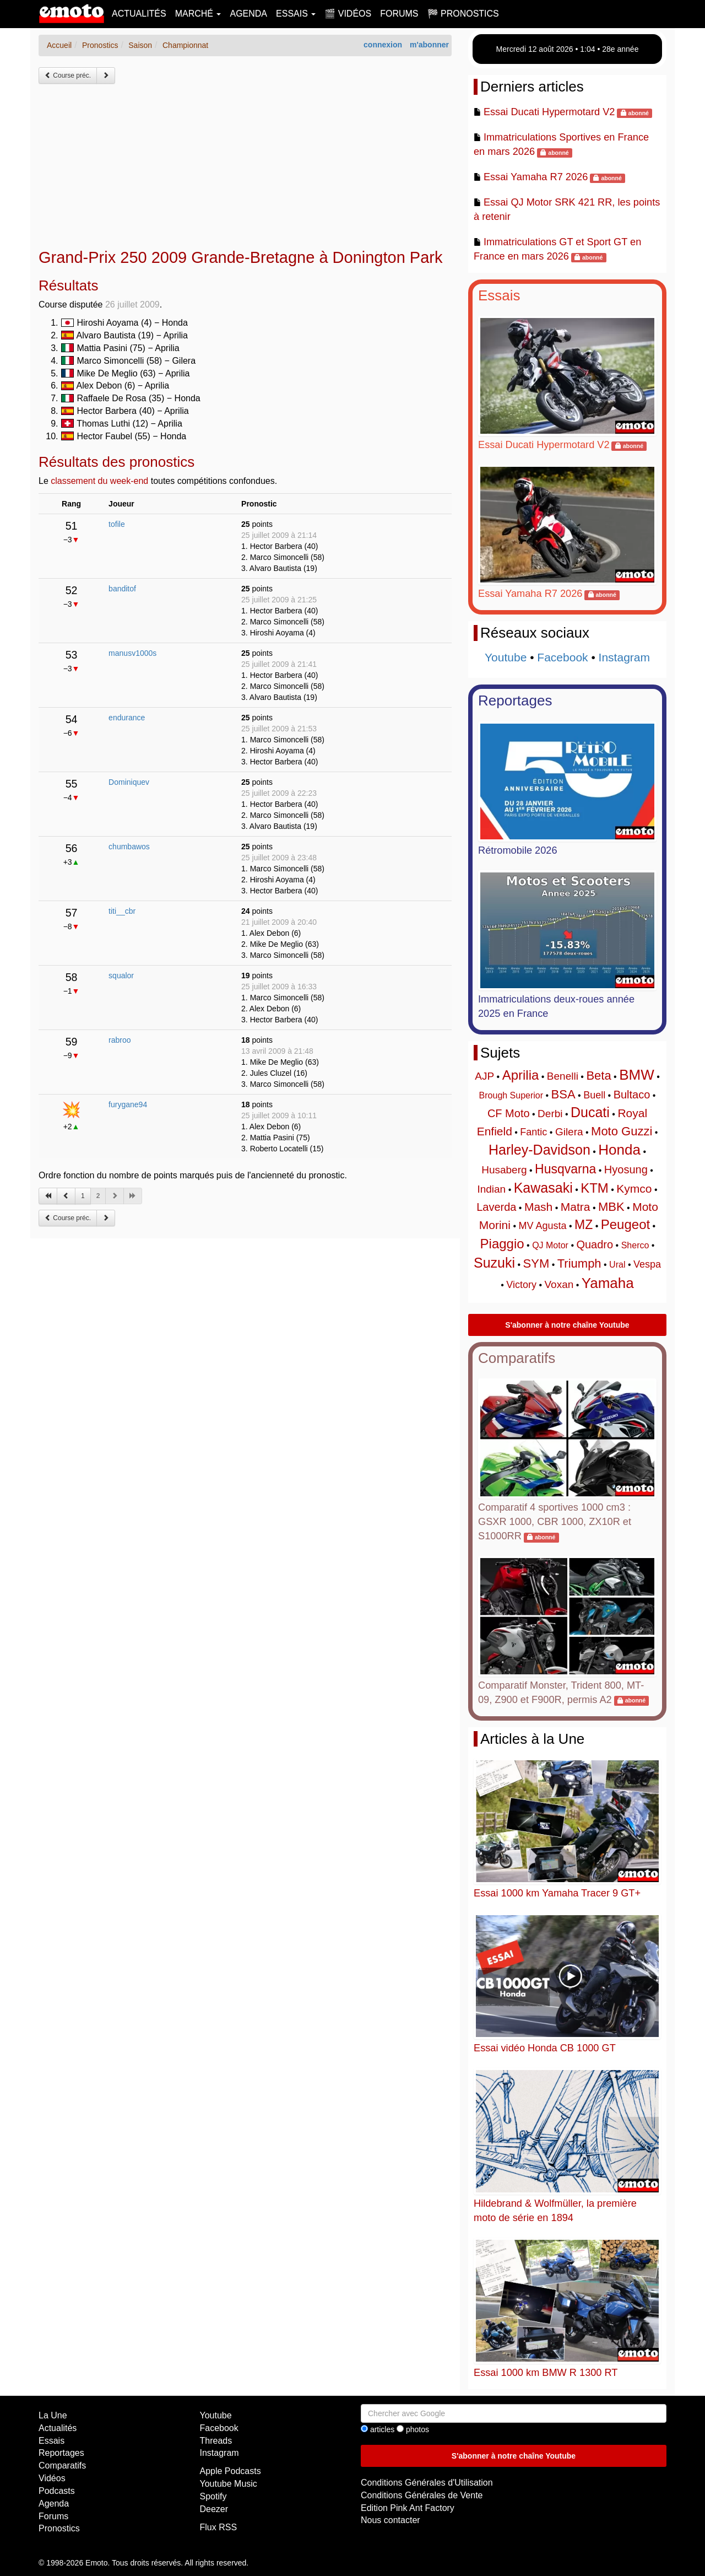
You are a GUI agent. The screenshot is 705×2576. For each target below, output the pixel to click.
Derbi (550, 1113)
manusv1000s (132, 653)
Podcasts (57, 2491)
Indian (491, 1189)
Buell (594, 1095)
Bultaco (632, 1094)
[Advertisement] (245, 166)
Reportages (515, 700)
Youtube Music (228, 2483)
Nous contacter (390, 2520)
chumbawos (129, 846)
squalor (121, 975)
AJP (484, 1076)
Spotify (213, 2496)
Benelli (562, 1076)
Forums (399, 13)
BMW (636, 1074)
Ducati (590, 1112)
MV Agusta (542, 1225)
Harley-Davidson (539, 1149)
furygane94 (128, 1104)
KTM (595, 1188)
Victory (521, 1284)
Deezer (214, 2509)
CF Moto (508, 1113)
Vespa (647, 1264)
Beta (598, 1075)
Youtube (506, 657)
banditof (122, 588)
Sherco (635, 1245)
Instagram (624, 657)
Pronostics (59, 2528)
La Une (53, 2415)
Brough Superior (511, 1095)
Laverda (496, 1207)
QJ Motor (550, 1245)
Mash (538, 1206)
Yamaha (608, 1283)
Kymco (634, 1188)
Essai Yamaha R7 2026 (536, 176)
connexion (383, 44)
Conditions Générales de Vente (421, 2495)
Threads (216, 2440)
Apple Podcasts (230, 2471)
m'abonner (429, 44)
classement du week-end (99, 481)
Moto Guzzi (621, 1131)
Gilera (569, 1132)
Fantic (533, 1132)
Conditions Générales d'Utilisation (427, 2482)
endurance (127, 717)
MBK (611, 1207)
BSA (563, 1094)
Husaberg (504, 1170)
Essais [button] (296, 13)
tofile (117, 524)
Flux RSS (218, 2527)
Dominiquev (129, 782)
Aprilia (520, 1075)
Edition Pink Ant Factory (407, 2508)
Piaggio (502, 1243)
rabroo (120, 1040)
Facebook (562, 657)
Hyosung (626, 1169)
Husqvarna (565, 1169)
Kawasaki (543, 1187)
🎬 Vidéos (347, 13)
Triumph (579, 1263)
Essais (499, 295)
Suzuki (494, 1262)
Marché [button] (198, 13)
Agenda (248, 13)
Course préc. (68, 75)
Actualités (139, 13)
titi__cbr (122, 911)
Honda (619, 1149)
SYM (536, 1263)
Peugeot (625, 1224)
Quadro (594, 1244)
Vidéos (52, 2478)
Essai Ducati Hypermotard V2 (549, 111)
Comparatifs (516, 1358)
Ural (617, 1264)
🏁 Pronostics (463, 13)
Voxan (558, 1284)
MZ (583, 1224)
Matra (575, 1206)
